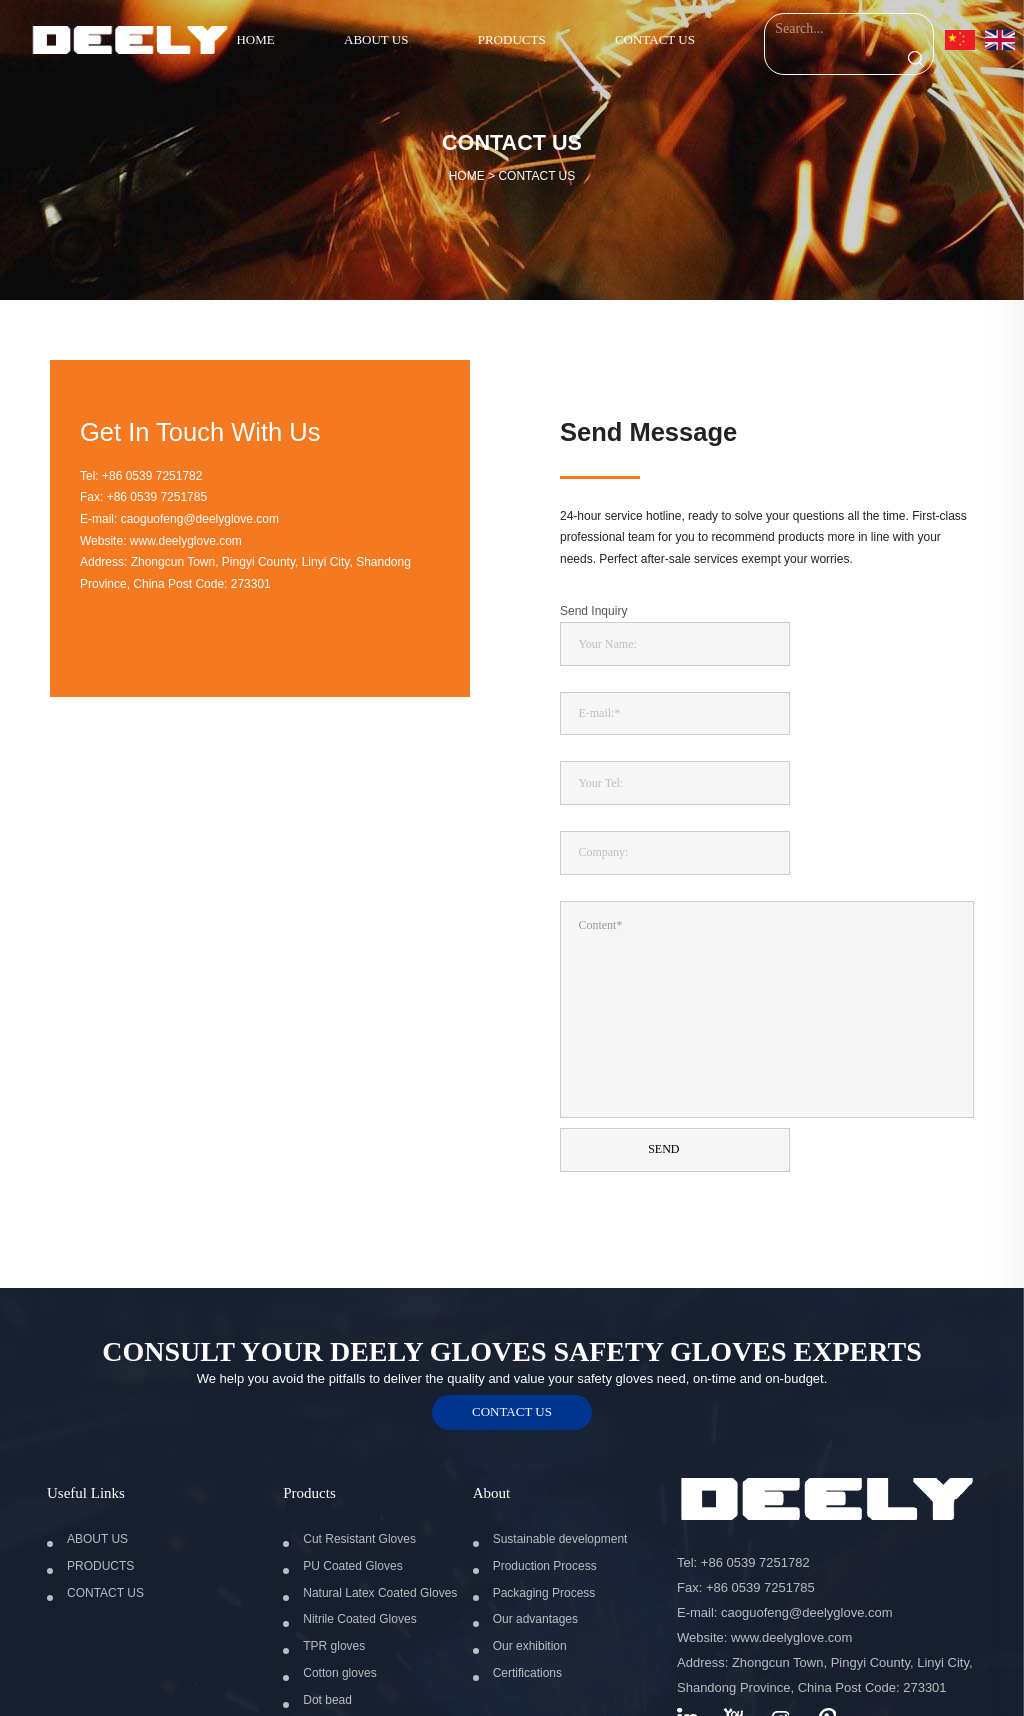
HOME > (512, 176)
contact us (512, 1335)
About (492, 1417)
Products (309, 1417)
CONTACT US (536, 176)
